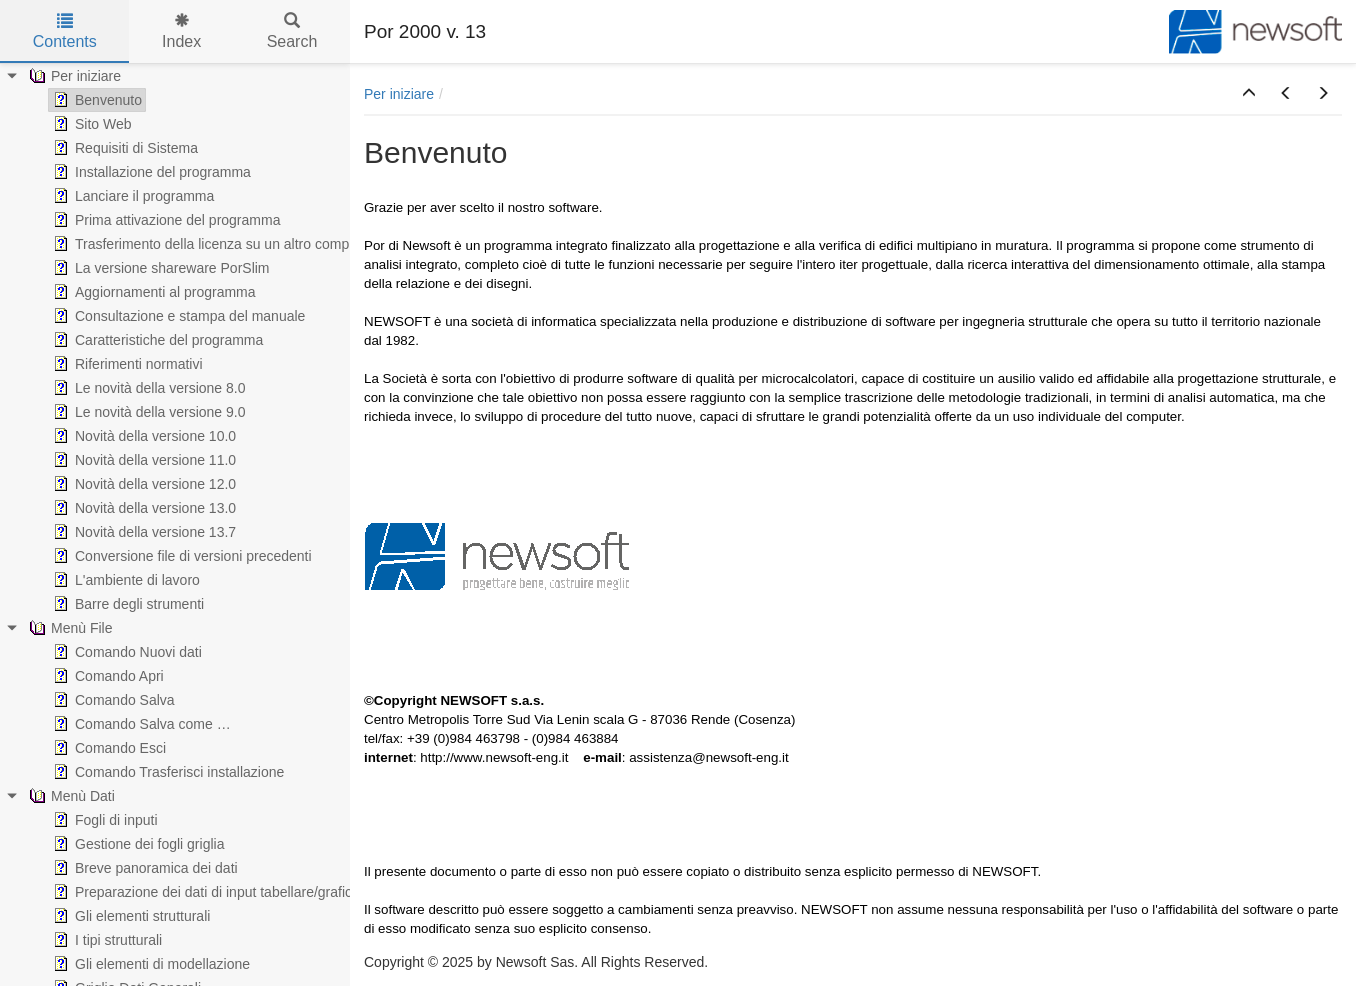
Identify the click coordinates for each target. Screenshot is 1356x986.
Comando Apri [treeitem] (106, 676)
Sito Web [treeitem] (90, 124)
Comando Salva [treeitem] (112, 700)
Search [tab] (292, 31)
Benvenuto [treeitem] (95, 100)
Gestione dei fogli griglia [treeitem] (136, 844)
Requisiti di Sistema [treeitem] (123, 148)
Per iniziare (399, 94)
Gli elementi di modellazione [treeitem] (149, 964)
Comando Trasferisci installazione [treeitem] (166, 772)
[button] (1249, 94)
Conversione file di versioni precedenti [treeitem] (180, 556)
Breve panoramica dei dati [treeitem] (143, 868)
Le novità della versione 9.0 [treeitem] (147, 412)
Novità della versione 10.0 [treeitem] (142, 436)
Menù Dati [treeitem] (70, 796)
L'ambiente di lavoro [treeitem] (124, 580)
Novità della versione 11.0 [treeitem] (142, 460)
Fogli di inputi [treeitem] (103, 820)
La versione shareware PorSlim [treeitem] (159, 268)
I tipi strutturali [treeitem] (105, 940)
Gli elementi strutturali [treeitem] (129, 916)
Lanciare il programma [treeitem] (131, 196)
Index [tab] (181, 31)
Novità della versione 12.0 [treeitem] (142, 484)
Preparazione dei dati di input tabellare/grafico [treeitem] (204, 892)
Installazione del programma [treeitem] (150, 172)
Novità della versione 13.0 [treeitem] (142, 508)
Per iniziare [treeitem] (73, 76)
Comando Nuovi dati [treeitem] (125, 652)
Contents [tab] (65, 31)
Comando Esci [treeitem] (107, 748)
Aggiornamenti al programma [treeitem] (152, 292)
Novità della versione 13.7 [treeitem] (142, 532)
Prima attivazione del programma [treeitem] (164, 220)
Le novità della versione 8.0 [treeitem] (147, 388)
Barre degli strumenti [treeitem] (126, 604)
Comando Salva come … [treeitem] (140, 724)
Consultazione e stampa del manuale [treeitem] (177, 316)
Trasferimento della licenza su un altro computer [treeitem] (211, 244)
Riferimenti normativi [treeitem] (126, 364)
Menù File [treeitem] (68, 628)
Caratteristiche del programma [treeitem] (156, 340)
